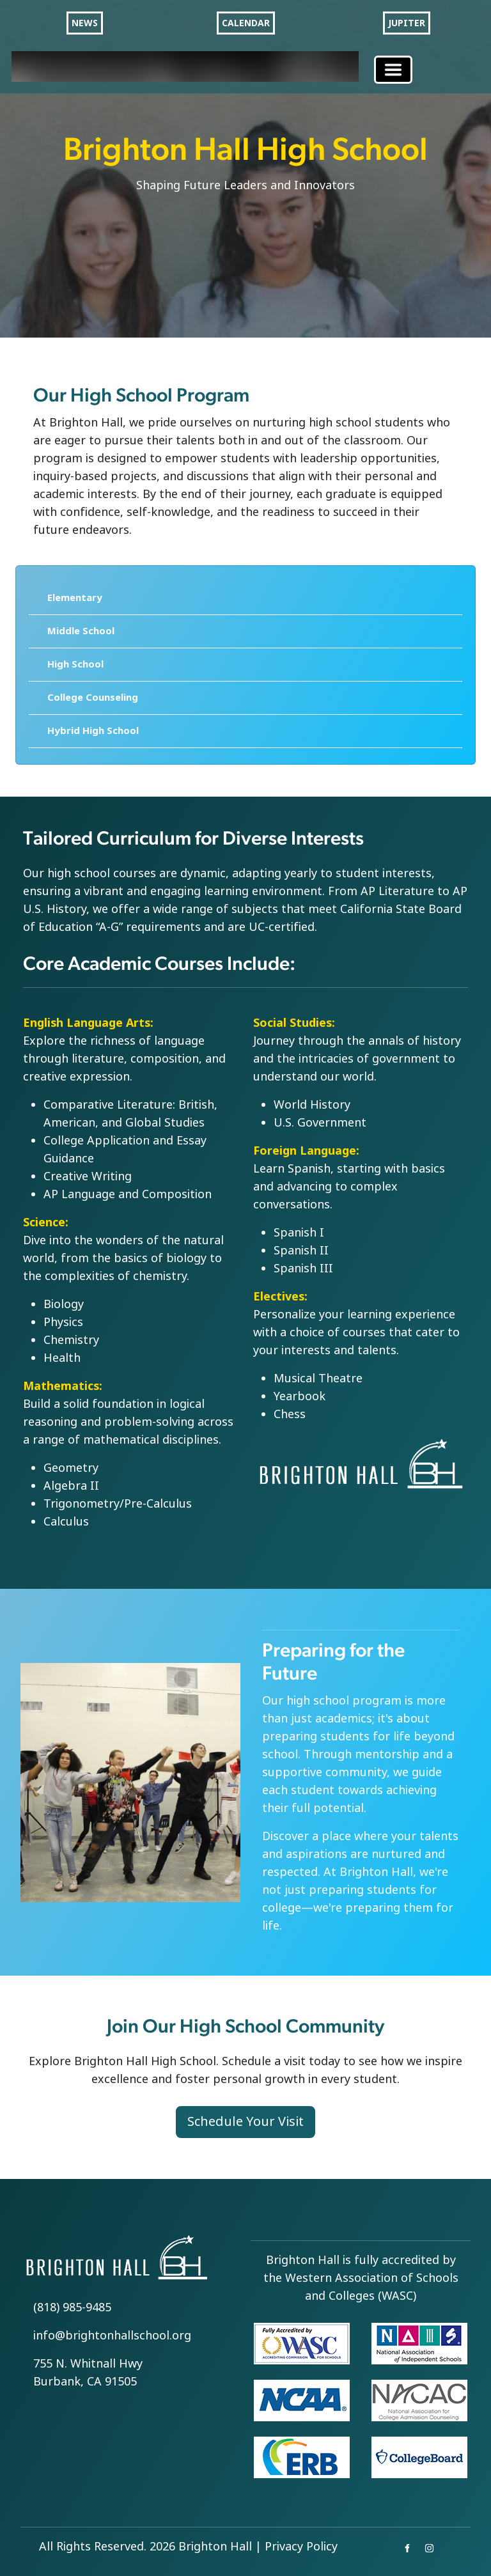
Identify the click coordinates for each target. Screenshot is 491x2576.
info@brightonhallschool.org (112, 2335)
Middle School (80, 631)
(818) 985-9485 (72, 2307)
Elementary (74, 598)
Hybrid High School (93, 731)
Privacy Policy (301, 2546)
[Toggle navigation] (393, 70)
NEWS (85, 23)
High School (75, 664)
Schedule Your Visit (245, 2121)
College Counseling (92, 698)
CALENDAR (246, 23)
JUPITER (406, 23)
